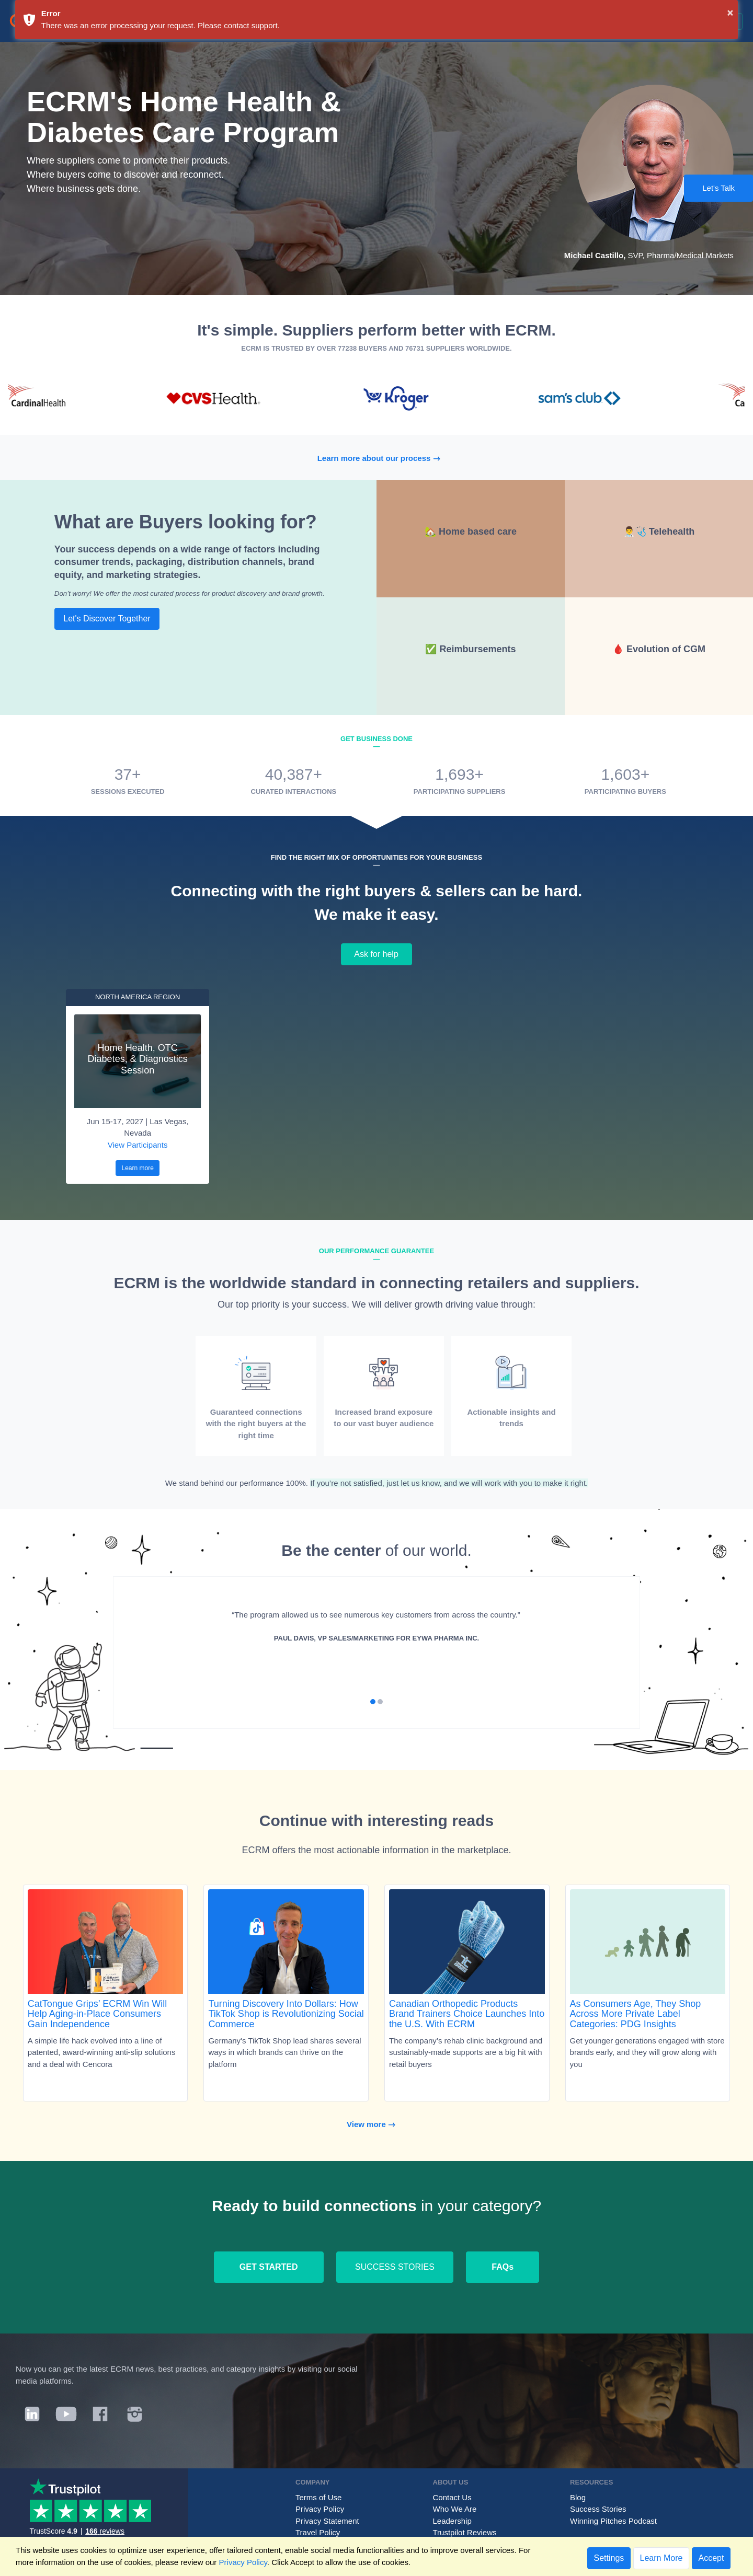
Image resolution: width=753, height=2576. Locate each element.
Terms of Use (318, 2497)
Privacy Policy (319, 2508)
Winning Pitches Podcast (613, 2520)
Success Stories (598, 2508)
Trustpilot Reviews (465, 2532)
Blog (578, 2497)
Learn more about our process (384, 458)
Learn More (661, 2558)
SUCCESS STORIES (395, 2266)
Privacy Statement (327, 2520)
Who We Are (455, 2508)
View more (376, 2124)
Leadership (452, 2520)
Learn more (137, 1168)
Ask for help (376, 954)
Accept (711, 2558)
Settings (609, 2558)
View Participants (138, 1144)
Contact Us (452, 2497)
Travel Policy (317, 2532)
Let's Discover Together (107, 618)
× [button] (730, 12)
